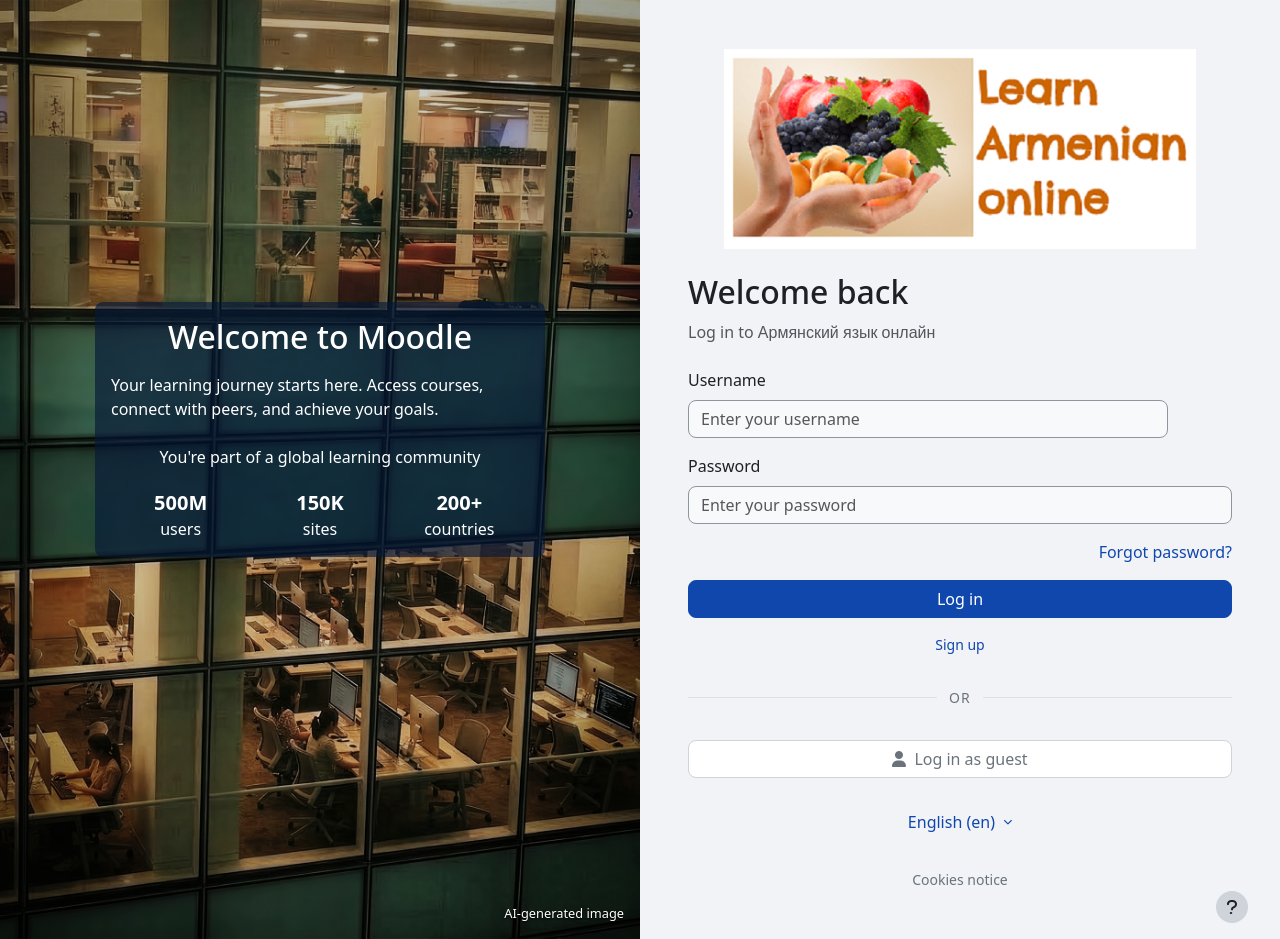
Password (724, 466)
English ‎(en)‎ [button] (953, 822)
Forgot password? (1165, 552)
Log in (960, 599)
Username (727, 380)
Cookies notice (960, 879)
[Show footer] (1232, 907)
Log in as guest (959, 759)
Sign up (959, 644)
